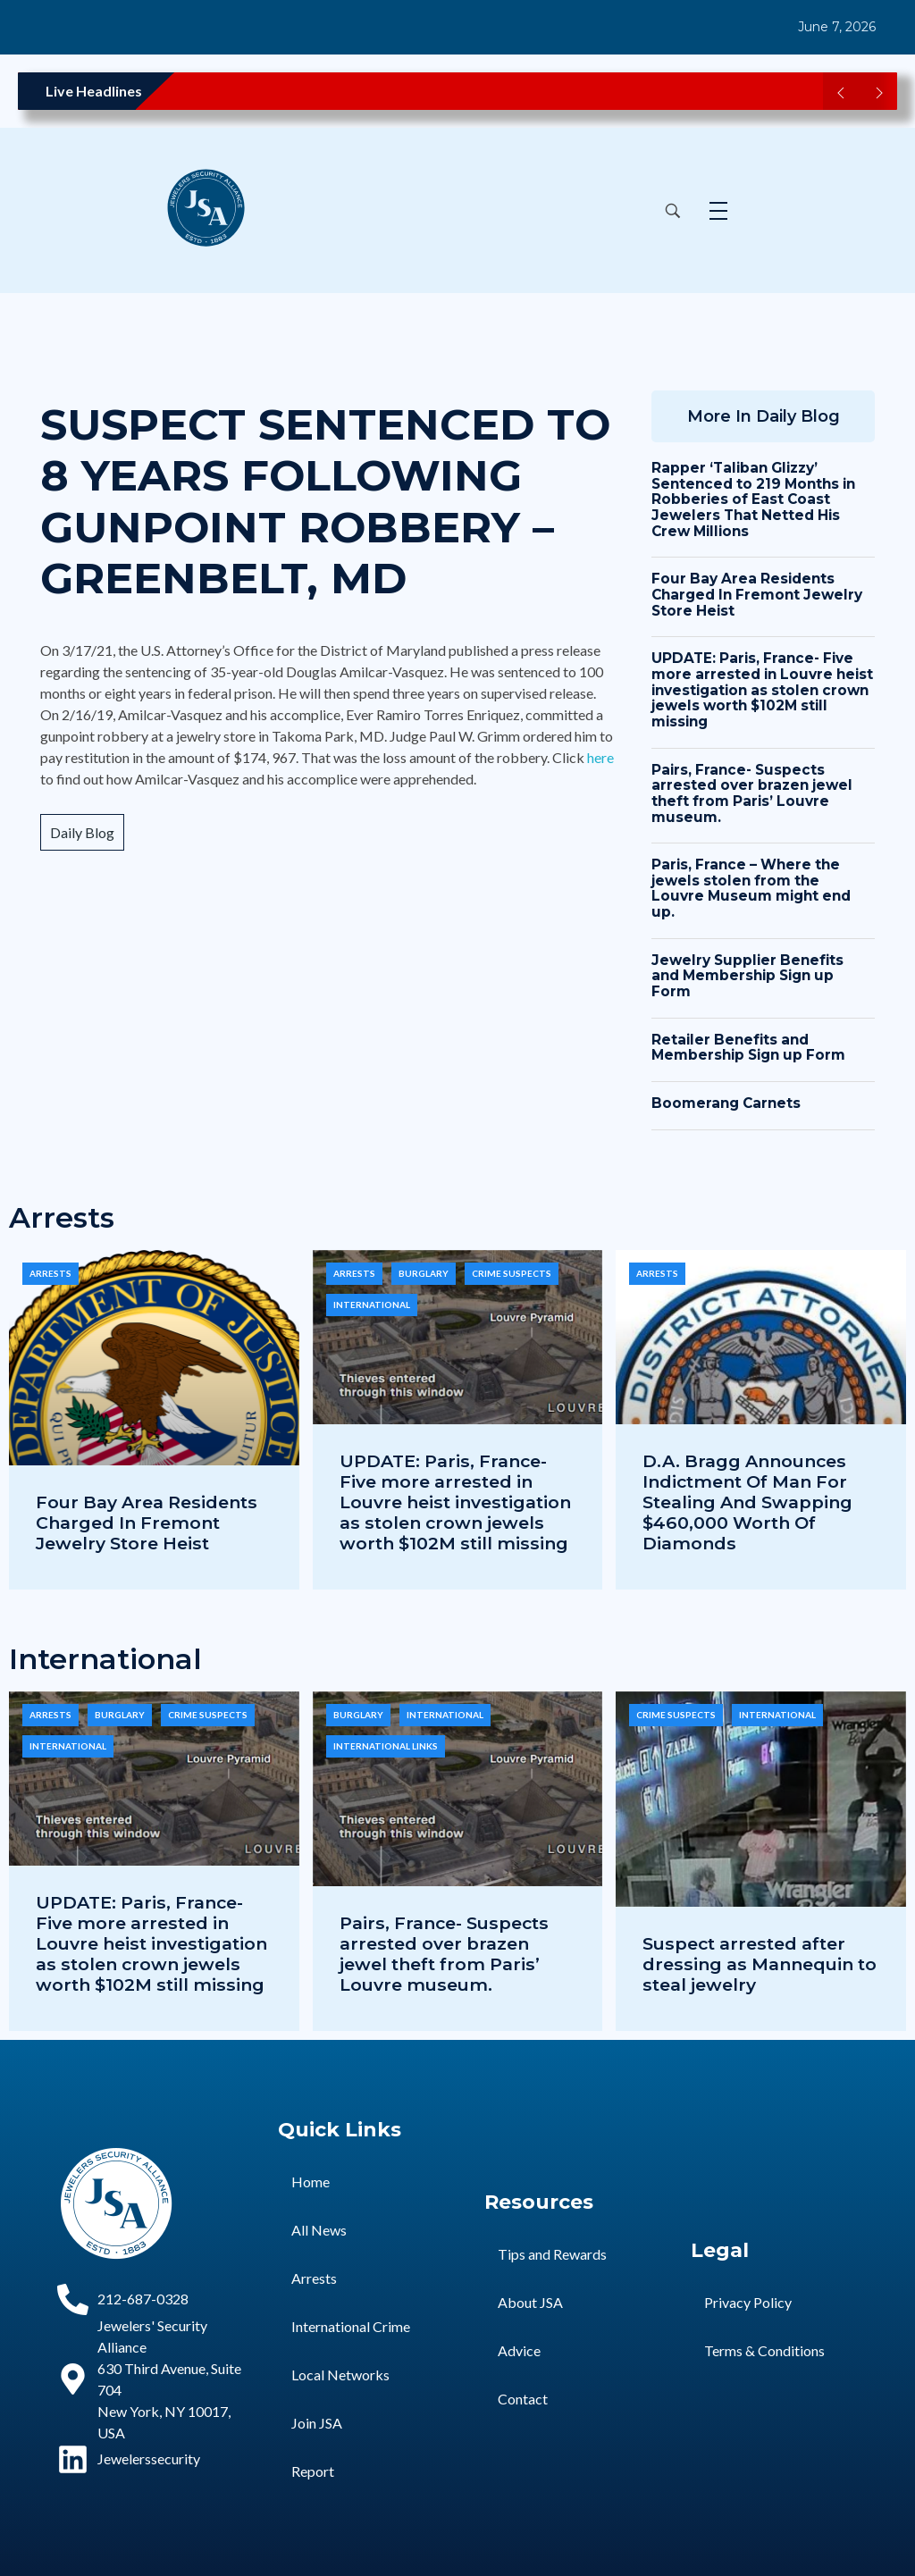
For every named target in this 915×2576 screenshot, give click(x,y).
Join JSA (316, 2422)
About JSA (530, 2302)
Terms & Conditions (764, 2350)
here (600, 757)
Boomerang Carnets (726, 1103)
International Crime (350, 2326)
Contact (523, 2398)
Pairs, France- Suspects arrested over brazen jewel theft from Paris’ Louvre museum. (751, 793)
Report (312, 2471)
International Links (385, 1746)
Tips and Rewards (552, 2253)
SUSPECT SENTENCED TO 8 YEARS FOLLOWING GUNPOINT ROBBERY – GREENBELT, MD (325, 502)
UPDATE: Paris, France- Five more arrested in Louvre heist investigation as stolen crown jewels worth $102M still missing (762, 690)
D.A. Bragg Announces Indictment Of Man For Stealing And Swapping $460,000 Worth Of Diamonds (747, 1502)
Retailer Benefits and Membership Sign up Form (748, 1047)
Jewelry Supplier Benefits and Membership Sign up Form (747, 976)
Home (310, 2181)
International (371, 1304)
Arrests (50, 1273)
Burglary (424, 1273)
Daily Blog (82, 832)
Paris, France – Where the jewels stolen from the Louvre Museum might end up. (751, 888)
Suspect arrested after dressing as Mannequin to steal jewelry (759, 1964)
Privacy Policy (748, 2302)
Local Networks (340, 2374)
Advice (519, 2350)
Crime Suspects (511, 1273)
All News (319, 2229)
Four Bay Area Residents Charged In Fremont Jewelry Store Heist (756, 594)
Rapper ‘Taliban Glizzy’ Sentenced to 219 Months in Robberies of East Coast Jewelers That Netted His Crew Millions (753, 499)
